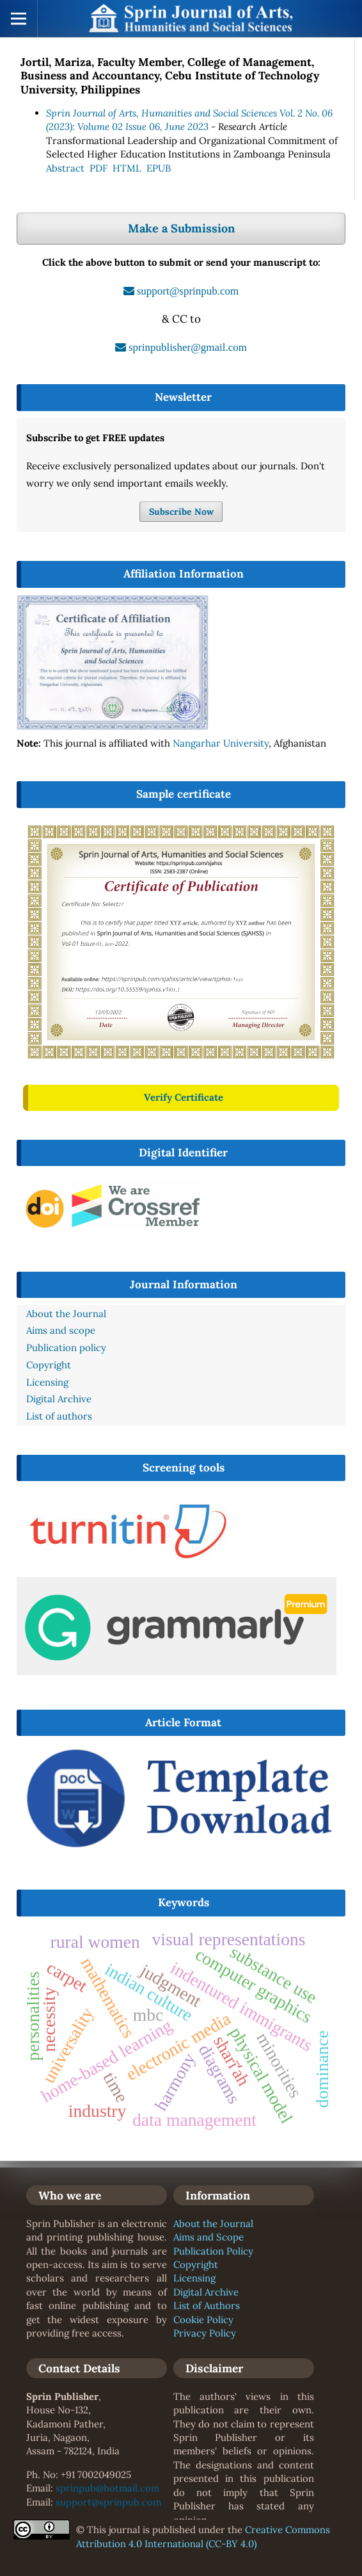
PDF (98, 168)
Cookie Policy (203, 2319)
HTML (127, 168)
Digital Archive (206, 2292)
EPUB (158, 168)
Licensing (194, 2278)
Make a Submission (181, 228)
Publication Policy (213, 2251)
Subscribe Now (181, 511)
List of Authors (206, 2305)
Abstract (65, 168)
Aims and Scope (208, 2237)
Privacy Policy (204, 2333)
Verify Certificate (183, 1097)
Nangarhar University (221, 743)
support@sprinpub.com (108, 2502)
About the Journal (213, 2223)
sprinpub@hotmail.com (107, 2488)
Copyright (195, 2264)
